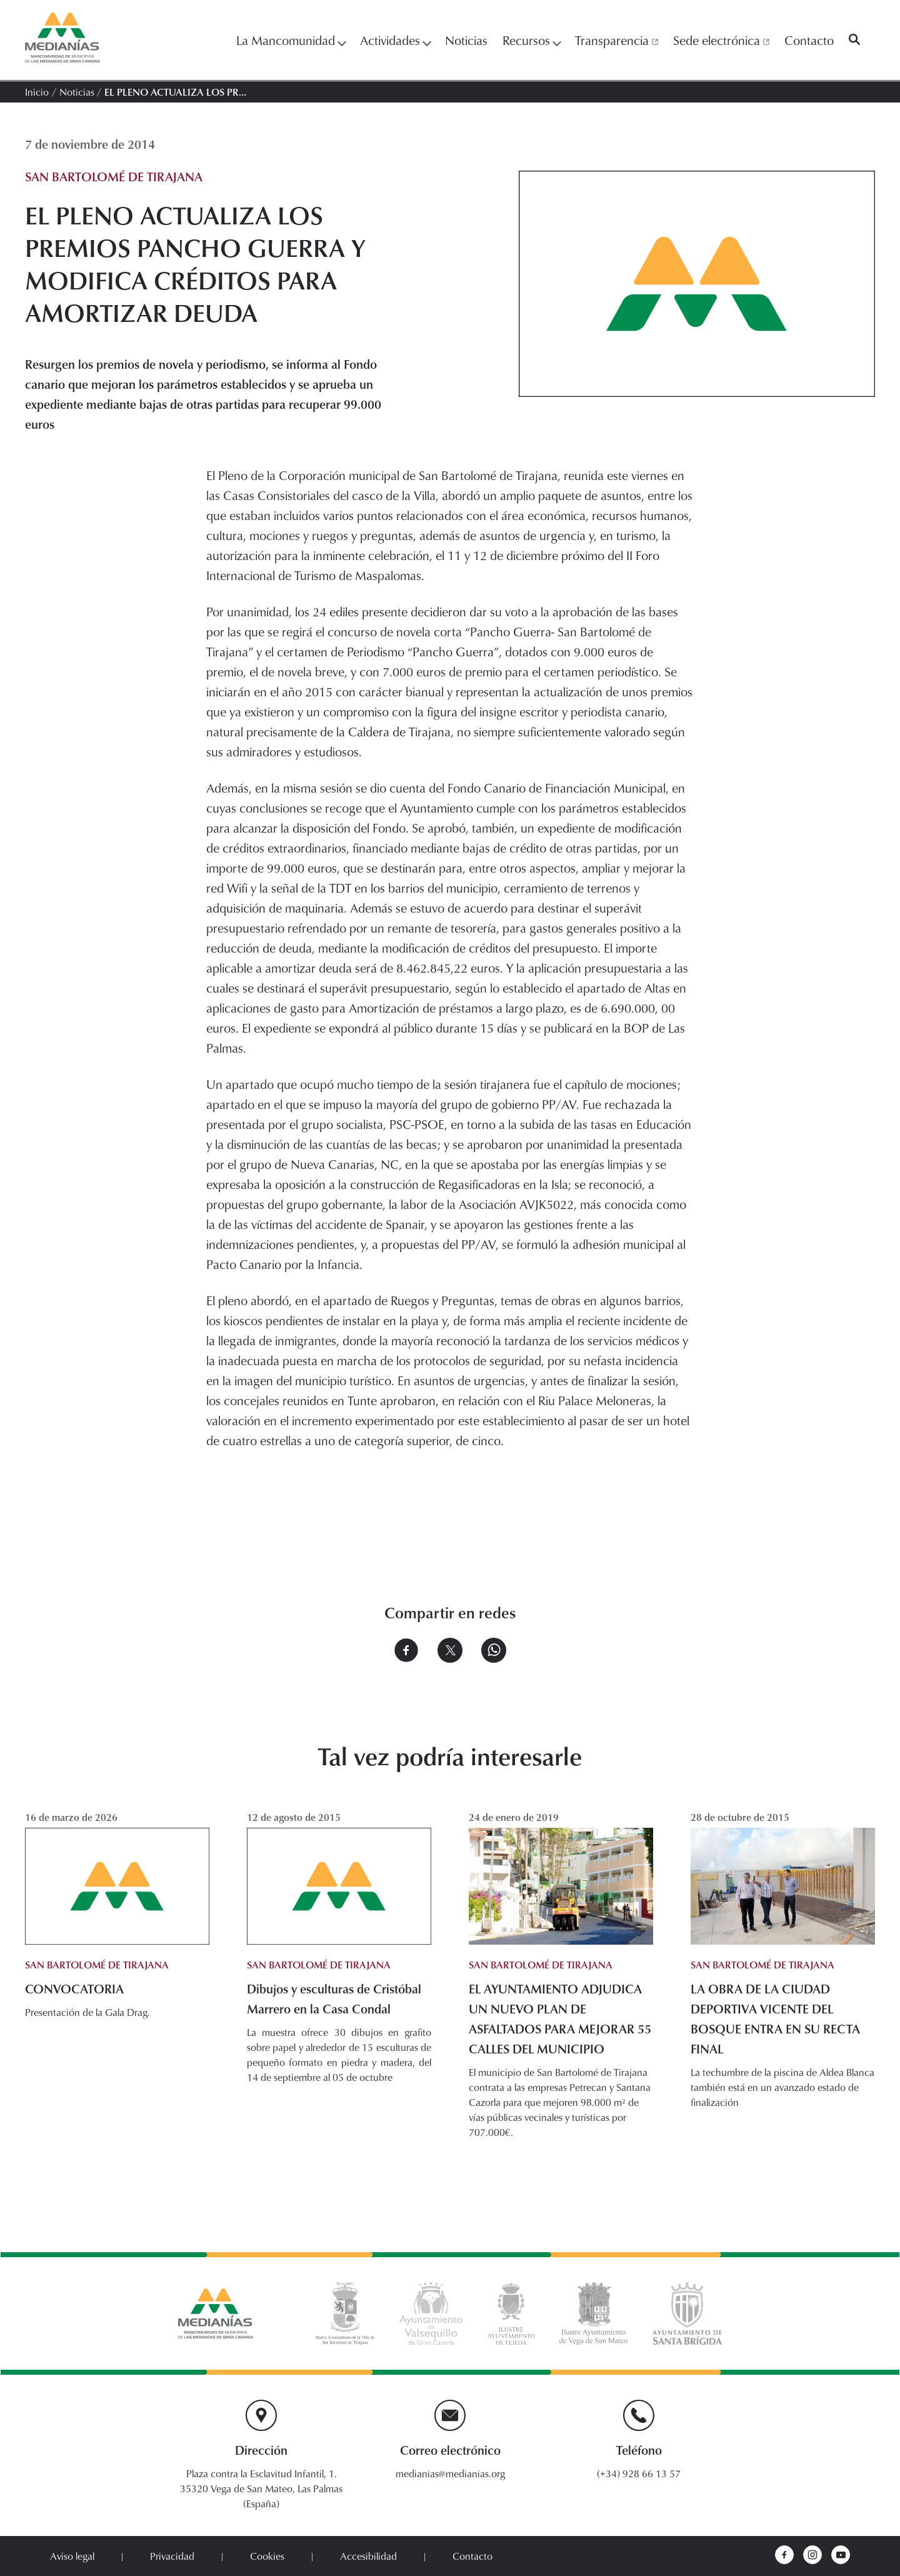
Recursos (531, 40)
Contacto (809, 40)
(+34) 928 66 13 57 (639, 2473)
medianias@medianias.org (450, 2473)
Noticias (466, 40)
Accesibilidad (368, 2556)
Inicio (37, 92)
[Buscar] (854, 40)
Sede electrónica (721, 40)
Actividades (395, 40)
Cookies (267, 2556)
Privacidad (172, 2556)
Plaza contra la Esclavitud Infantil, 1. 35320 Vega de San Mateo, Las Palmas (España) (261, 2488)
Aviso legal (72, 2556)
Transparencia (616, 40)
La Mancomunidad (290, 40)
